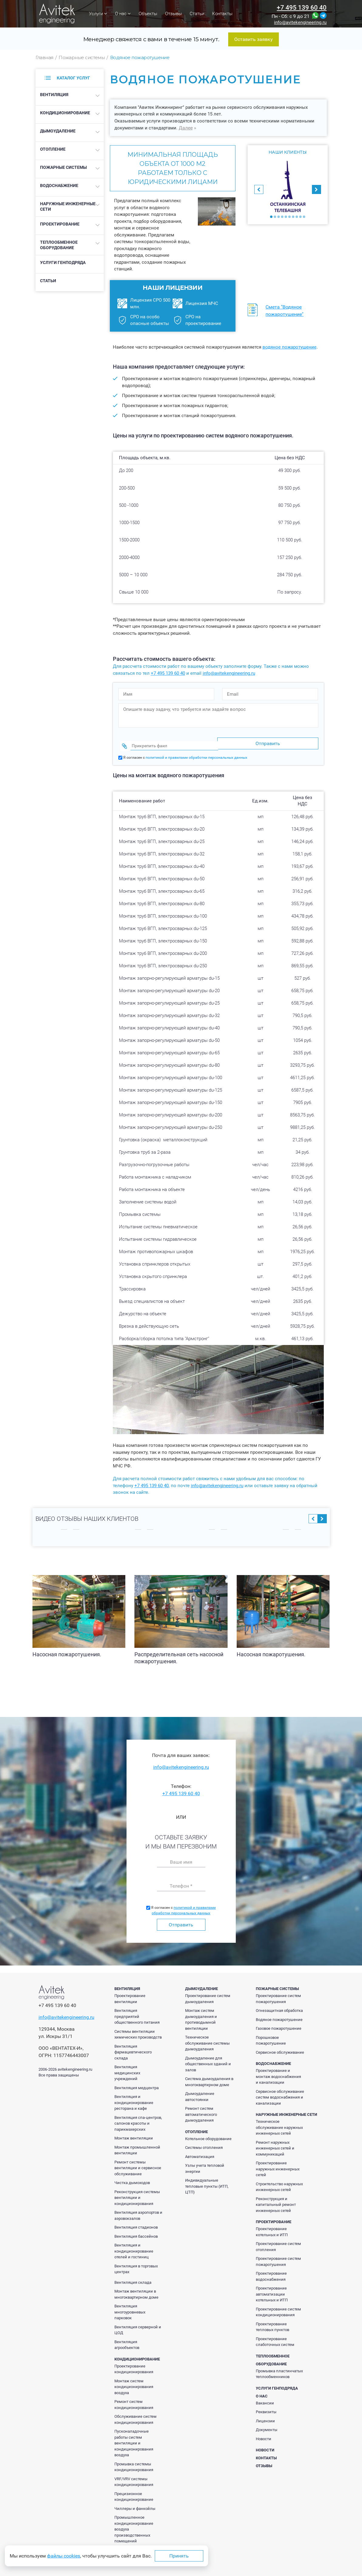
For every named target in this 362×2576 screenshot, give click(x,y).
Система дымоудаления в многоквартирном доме (209, 2076)
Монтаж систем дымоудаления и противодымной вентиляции (201, 2013)
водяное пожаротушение (289, 347)
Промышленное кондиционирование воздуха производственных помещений (133, 2523)
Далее (186, 128)
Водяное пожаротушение (279, 2014)
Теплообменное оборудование (59, 245)
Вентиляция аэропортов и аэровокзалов (138, 2209)
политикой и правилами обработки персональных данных (196, 752)
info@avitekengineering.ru (300, 22)
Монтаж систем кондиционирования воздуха (133, 2381)
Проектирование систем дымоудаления (207, 1993)
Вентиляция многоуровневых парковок (129, 2306)
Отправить (181, 1919)
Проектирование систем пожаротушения (278, 1993)
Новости (263, 2433)
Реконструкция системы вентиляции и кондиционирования (137, 2192)
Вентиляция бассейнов (136, 2230)
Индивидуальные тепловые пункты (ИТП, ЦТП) (206, 2180)
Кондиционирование (65, 112)
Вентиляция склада (132, 2276)
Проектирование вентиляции (129, 1993)
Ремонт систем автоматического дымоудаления (201, 2108)
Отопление (53, 149)
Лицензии (265, 2415)
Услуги (98, 13)
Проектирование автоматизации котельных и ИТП (272, 2288)
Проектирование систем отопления (278, 2241)
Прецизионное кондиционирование (133, 2491)
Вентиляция (54, 94)
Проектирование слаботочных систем (275, 2336)
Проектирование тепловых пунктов (272, 2321)
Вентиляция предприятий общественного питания (137, 2010)
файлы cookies (63, 2556)
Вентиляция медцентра (136, 2082)
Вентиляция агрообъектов (126, 2339)
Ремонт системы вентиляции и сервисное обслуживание (137, 2162)
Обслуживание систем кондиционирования (135, 2413)
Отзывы (173, 13)
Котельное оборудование (208, 2133)
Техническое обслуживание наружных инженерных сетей (279, 2121)
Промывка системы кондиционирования (133, 2461)
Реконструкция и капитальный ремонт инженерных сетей (276, 2199)
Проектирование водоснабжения (271, 2270)
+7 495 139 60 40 (301, 7)
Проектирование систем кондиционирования (278, 2306)
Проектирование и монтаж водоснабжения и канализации (278, 2070)
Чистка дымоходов (132, 2177)
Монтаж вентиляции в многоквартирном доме (136, 2288)
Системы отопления (204, 2141)
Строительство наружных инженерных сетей (279, 2181)
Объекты (148, 13)
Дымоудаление (58, 131)
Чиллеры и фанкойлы (134, 2503)
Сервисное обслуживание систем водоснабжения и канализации (280, 2091)
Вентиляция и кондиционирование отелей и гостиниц (133, 2245)
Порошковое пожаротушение (271, 2034)
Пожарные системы (63, 167)
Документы (266, 2424)
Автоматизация (199, 2151)
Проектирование (60, 224)
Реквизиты (266, 2406)
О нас (123, 13)
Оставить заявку (253, 39)
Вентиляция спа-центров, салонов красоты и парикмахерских (138, 2117)
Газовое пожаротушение (278, 2022)
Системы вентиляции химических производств (138, 2028)
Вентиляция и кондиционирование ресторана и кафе (133, 2097)
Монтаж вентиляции (133, 2132)
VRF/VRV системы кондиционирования (133, 2476)
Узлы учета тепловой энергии (204, 2162)
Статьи (197, 13)
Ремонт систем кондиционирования (133, 2399)
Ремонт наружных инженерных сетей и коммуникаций (275, 2142)
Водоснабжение (59, 185)
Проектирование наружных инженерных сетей (277, 2163)
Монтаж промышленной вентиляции (137, 2144)
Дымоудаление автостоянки (199, 2091)
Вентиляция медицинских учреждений (127, 2067)
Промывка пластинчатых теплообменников (279, 2368)
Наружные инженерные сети (68, 206)
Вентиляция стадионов (136, 2221)
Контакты (222, 13)
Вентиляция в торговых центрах (136, 2263)
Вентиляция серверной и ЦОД (137, 2324)
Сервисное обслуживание (280, 2046)
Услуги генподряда (63, 262)
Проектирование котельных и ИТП (272, 2226)
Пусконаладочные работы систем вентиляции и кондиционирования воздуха (133, 2437)
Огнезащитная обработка (279, 2004)
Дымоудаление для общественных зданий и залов (208, 2058)
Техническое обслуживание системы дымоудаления (207, 2037)
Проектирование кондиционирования (133, 2363)
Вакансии (265, 2397)
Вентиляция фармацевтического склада (133, 2046)
